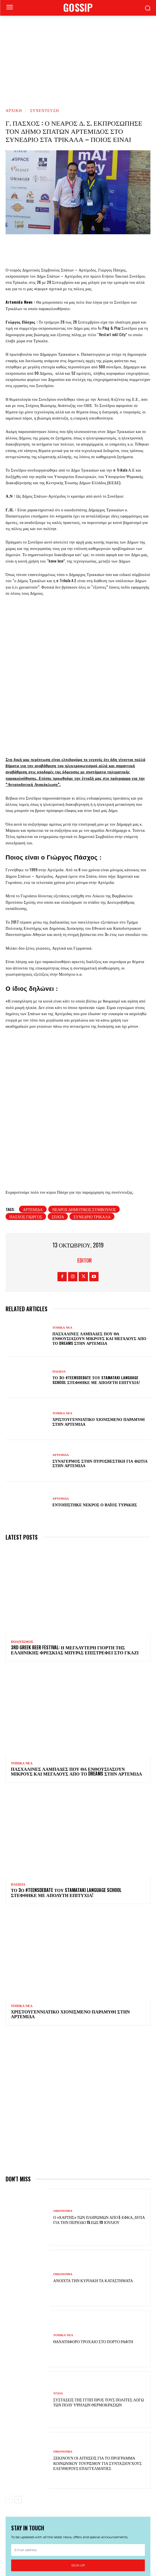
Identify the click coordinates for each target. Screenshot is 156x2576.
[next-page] (18, 2403)
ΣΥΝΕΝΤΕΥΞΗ (44, 110)
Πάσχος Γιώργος (25, 1120)
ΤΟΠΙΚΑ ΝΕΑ (62, 1231)
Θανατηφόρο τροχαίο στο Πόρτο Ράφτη (93, 2245)
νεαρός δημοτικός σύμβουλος (84, 1112)
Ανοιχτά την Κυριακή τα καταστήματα (93, 2184)
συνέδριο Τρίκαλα (92, 1120)
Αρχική (14, 110)
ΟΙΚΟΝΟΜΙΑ (63, 2114)
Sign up (78, 2469)
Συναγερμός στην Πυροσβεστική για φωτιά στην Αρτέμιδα (100, 1366)
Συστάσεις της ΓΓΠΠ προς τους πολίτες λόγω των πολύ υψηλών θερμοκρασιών (98, 2305)
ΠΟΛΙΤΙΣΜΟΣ (22, 1545)
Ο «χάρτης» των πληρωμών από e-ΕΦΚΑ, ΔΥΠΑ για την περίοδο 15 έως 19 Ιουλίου (99, 2123)
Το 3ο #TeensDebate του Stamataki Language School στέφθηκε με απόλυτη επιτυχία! (96, 1283)
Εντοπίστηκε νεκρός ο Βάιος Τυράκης (94, 1408)
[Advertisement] (78, 57)
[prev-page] (9, 2403)
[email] (78, 2453)
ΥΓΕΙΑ (58, 2296)
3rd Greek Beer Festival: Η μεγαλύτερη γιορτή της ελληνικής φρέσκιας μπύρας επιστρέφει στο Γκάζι (75, 1553)
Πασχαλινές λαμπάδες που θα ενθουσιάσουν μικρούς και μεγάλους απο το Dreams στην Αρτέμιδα (99, 1241)
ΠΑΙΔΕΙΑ (59, 1275)
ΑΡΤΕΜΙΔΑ (60, 1358)
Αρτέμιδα (33, 1112)
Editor (84, 1163)
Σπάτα (58, 1120)
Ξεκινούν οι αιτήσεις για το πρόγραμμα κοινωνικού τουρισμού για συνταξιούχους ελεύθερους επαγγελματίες (97, 2366)
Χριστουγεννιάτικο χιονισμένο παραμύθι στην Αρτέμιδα (98, 1325)
